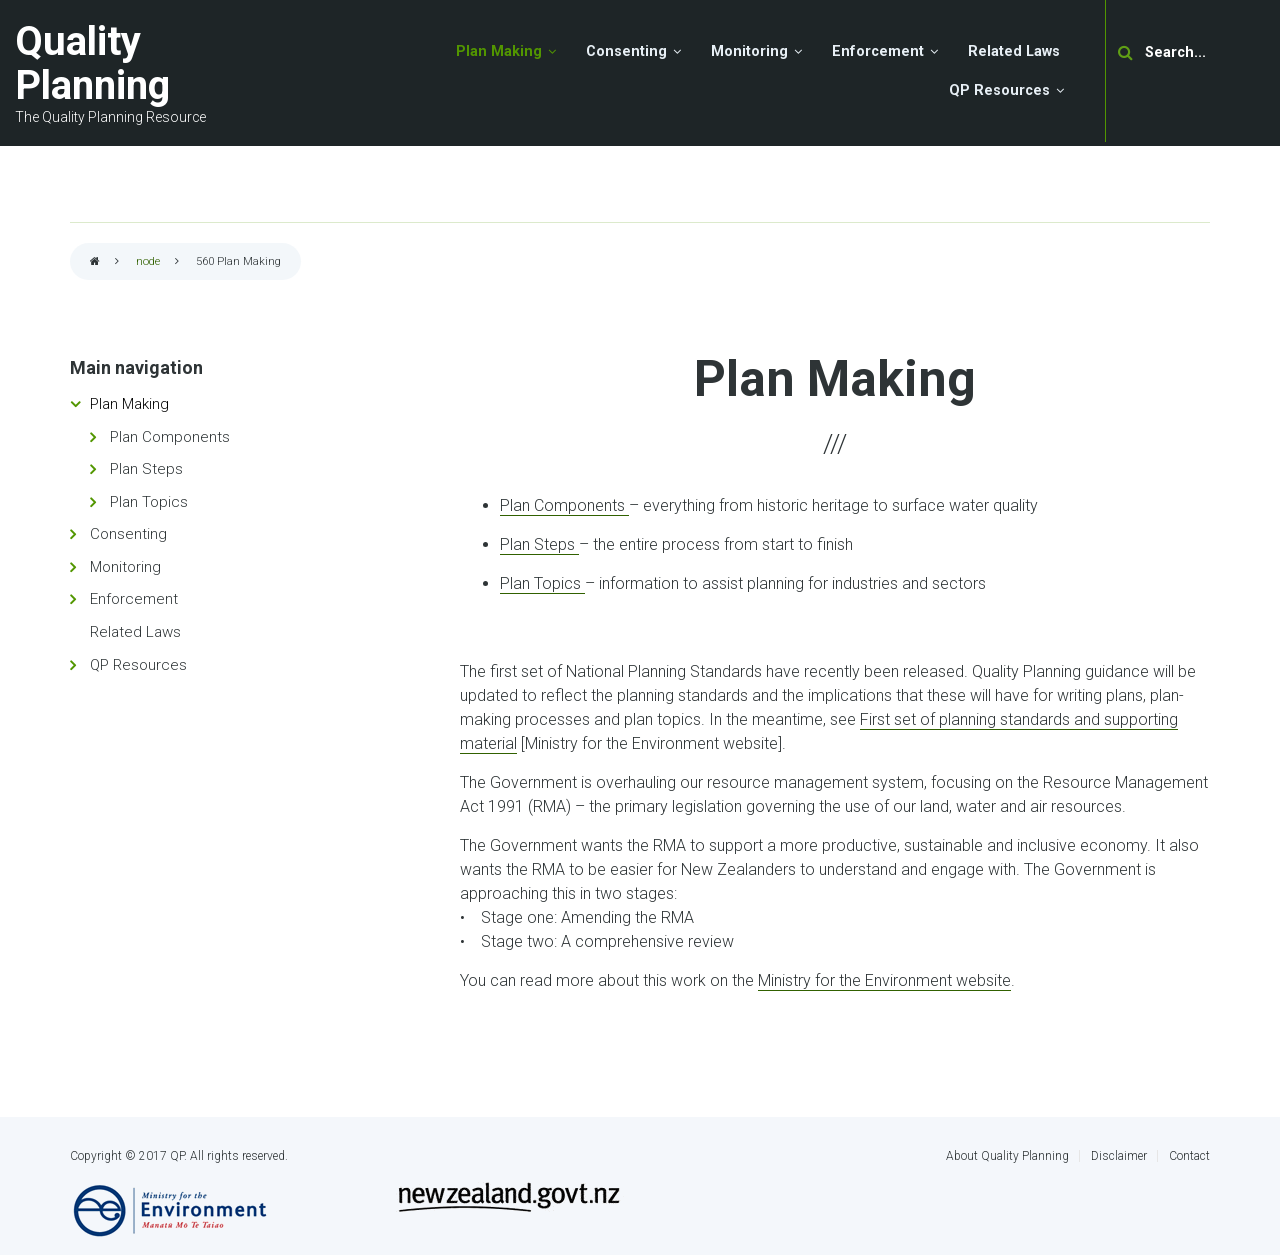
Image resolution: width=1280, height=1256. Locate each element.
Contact (1189, 1156)
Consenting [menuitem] (626, 51)
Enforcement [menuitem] (878, 51)
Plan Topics (542, 583)
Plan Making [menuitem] (499, 51)
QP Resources (138, 665)
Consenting (128, 534)
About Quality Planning (1007, 1156)
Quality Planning (92, 63)
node (148, 261)
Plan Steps (539, 544)
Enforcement (134, 599)
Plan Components (564, 505)
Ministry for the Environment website (884, 980)
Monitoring (125, 567)
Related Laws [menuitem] (1014, 51)
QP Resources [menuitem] (999, 90)
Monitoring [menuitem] (749, 51)
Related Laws (135, 632)
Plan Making (129, 404)
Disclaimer (1119, 1156)
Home (95, 262)
